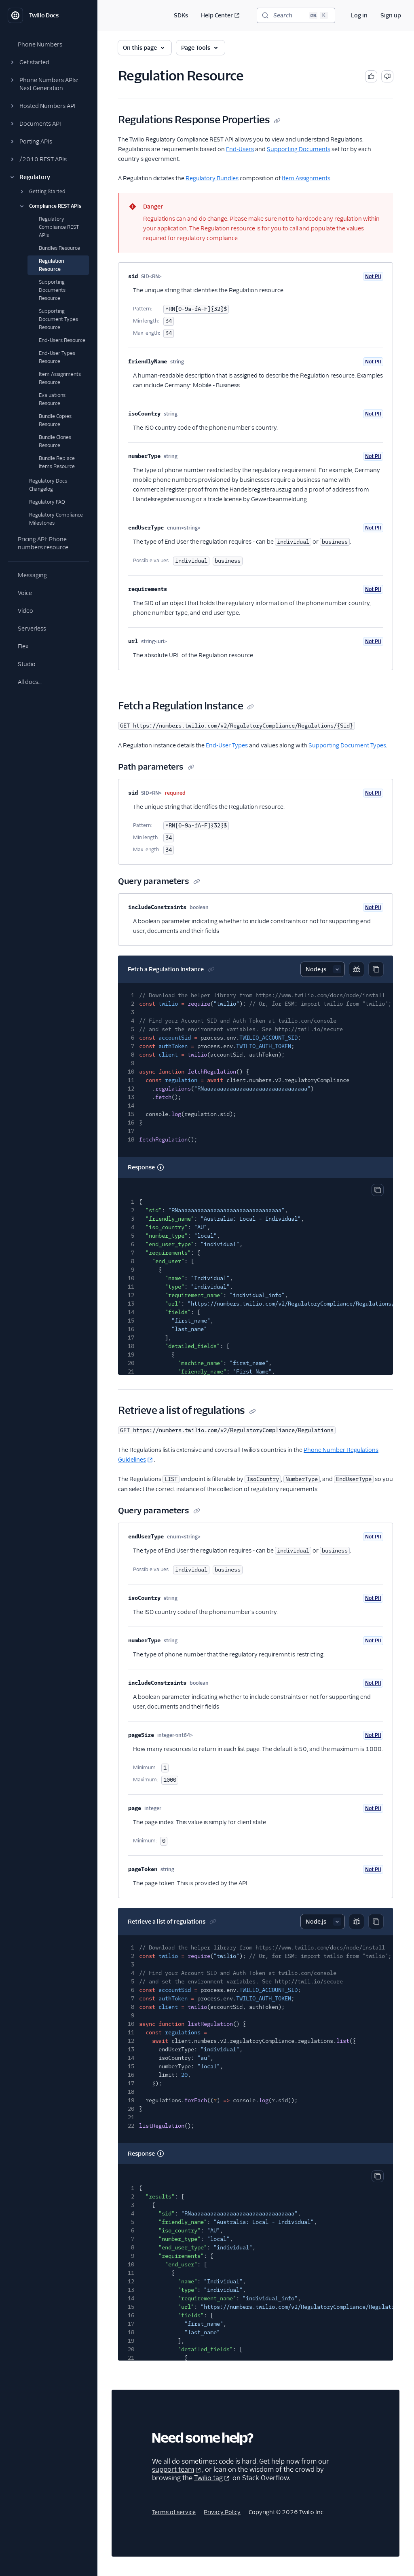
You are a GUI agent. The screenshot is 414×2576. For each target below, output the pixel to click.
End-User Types (227, 745)
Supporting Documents (298, 149)
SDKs (181, 15)
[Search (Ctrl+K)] (296, 15)
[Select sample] (322, 969)
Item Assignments (306, 178)
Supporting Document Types (347, 745)
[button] (48, 62)
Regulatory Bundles (212, 178)
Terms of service (174, 2512)
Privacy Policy (222, 2512)
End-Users (240, 149)
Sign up (390, 15)
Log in (359, 15)
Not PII (373, 276)
